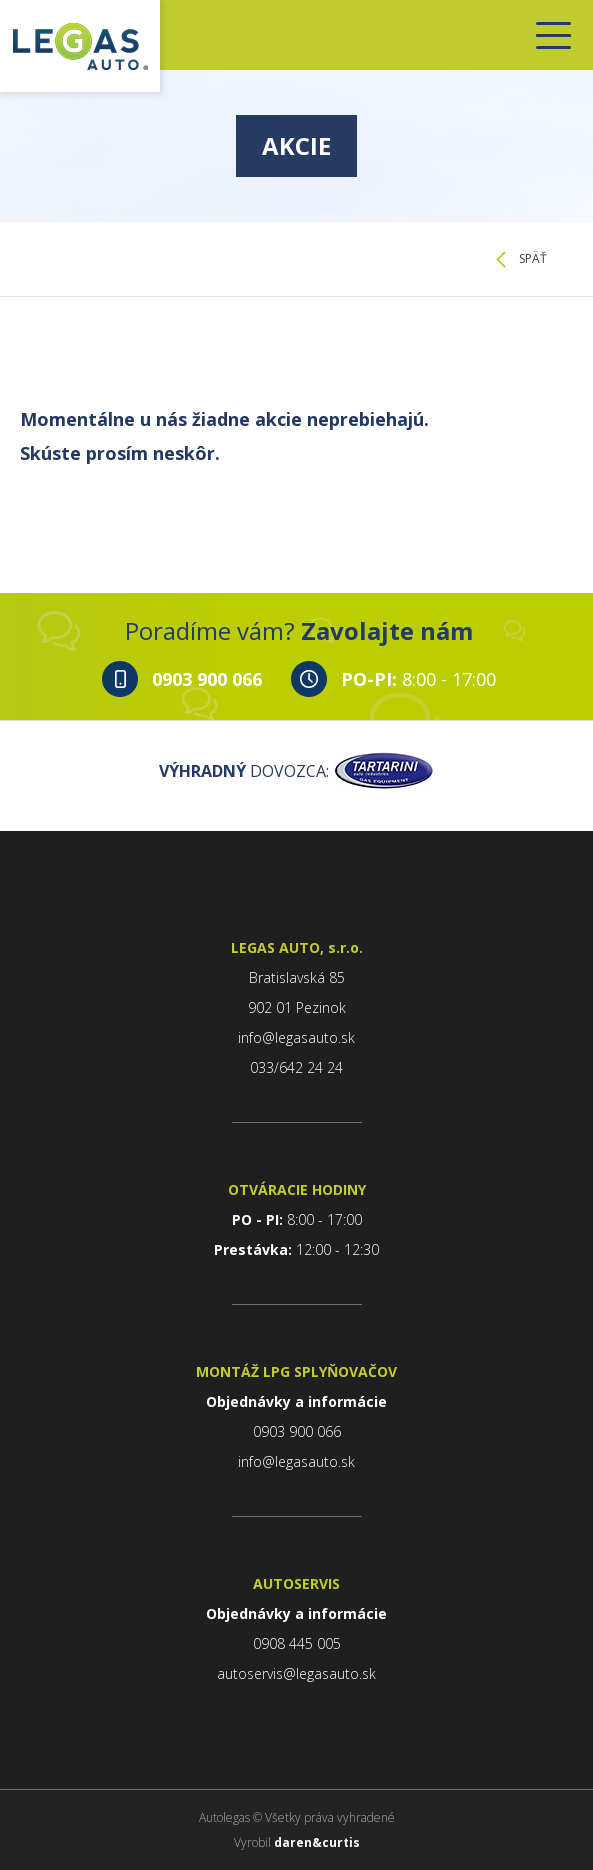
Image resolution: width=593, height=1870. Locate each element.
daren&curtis (317, 1842)
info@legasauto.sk (296, 1037)
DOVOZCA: (296, 771)
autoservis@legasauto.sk (296, 1673)
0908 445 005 (297, 1643)
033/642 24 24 (296, 1067)
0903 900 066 (207, 679)
